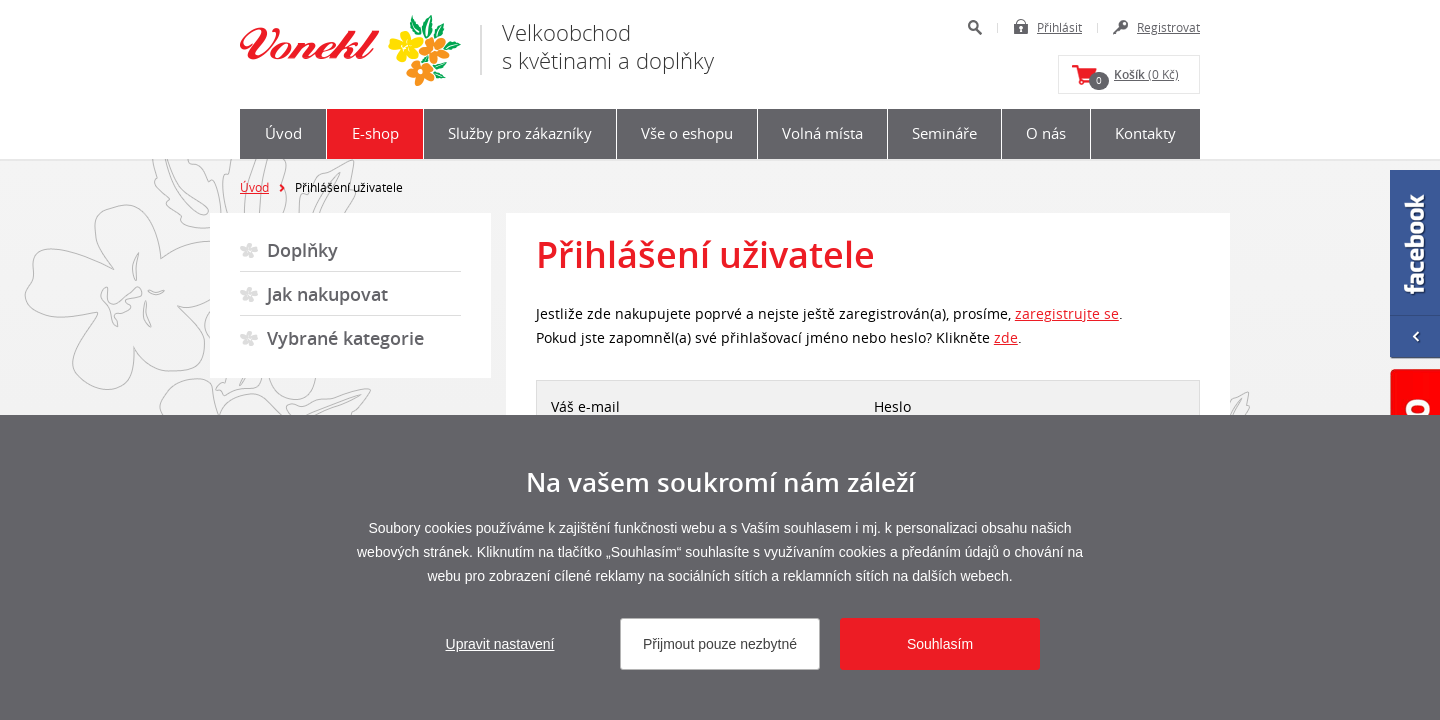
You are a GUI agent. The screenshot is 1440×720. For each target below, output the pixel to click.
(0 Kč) (1134, 78)
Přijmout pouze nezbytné (720, 644)
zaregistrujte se (1067, 313)
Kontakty (1145, 133)
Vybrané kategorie (345, 338)
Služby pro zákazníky (520, 133)
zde (1006, 337)
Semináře (944, 133)
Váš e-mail (585, 406)
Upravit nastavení (500, 644)
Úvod (283, 133)
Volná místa (822, 133)
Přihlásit (1059, 27)
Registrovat (1168, 27)
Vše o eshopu (687, 133)
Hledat (974, 27)
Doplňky (302, 250)
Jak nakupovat (327, 294)
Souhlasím (940, 644)
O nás (1046, 133)
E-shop (375, 133)
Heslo (892, 406)
